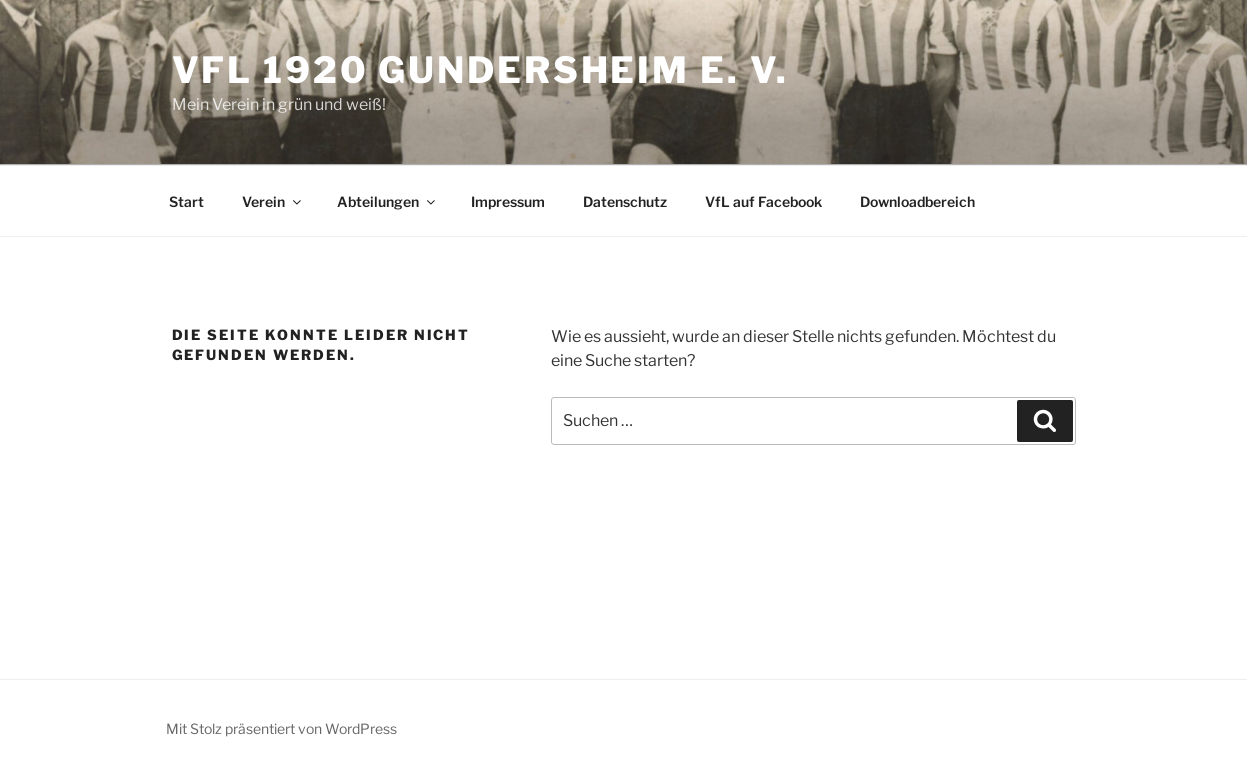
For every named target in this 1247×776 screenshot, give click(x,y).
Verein (273, 201)
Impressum (508, 201)
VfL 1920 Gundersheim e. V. (480, 70)
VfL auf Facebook (763, 201)
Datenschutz (625, 201)
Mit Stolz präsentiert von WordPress (281, 728)
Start (186, 201)
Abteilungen (387, 201)
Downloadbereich (917, 201)
